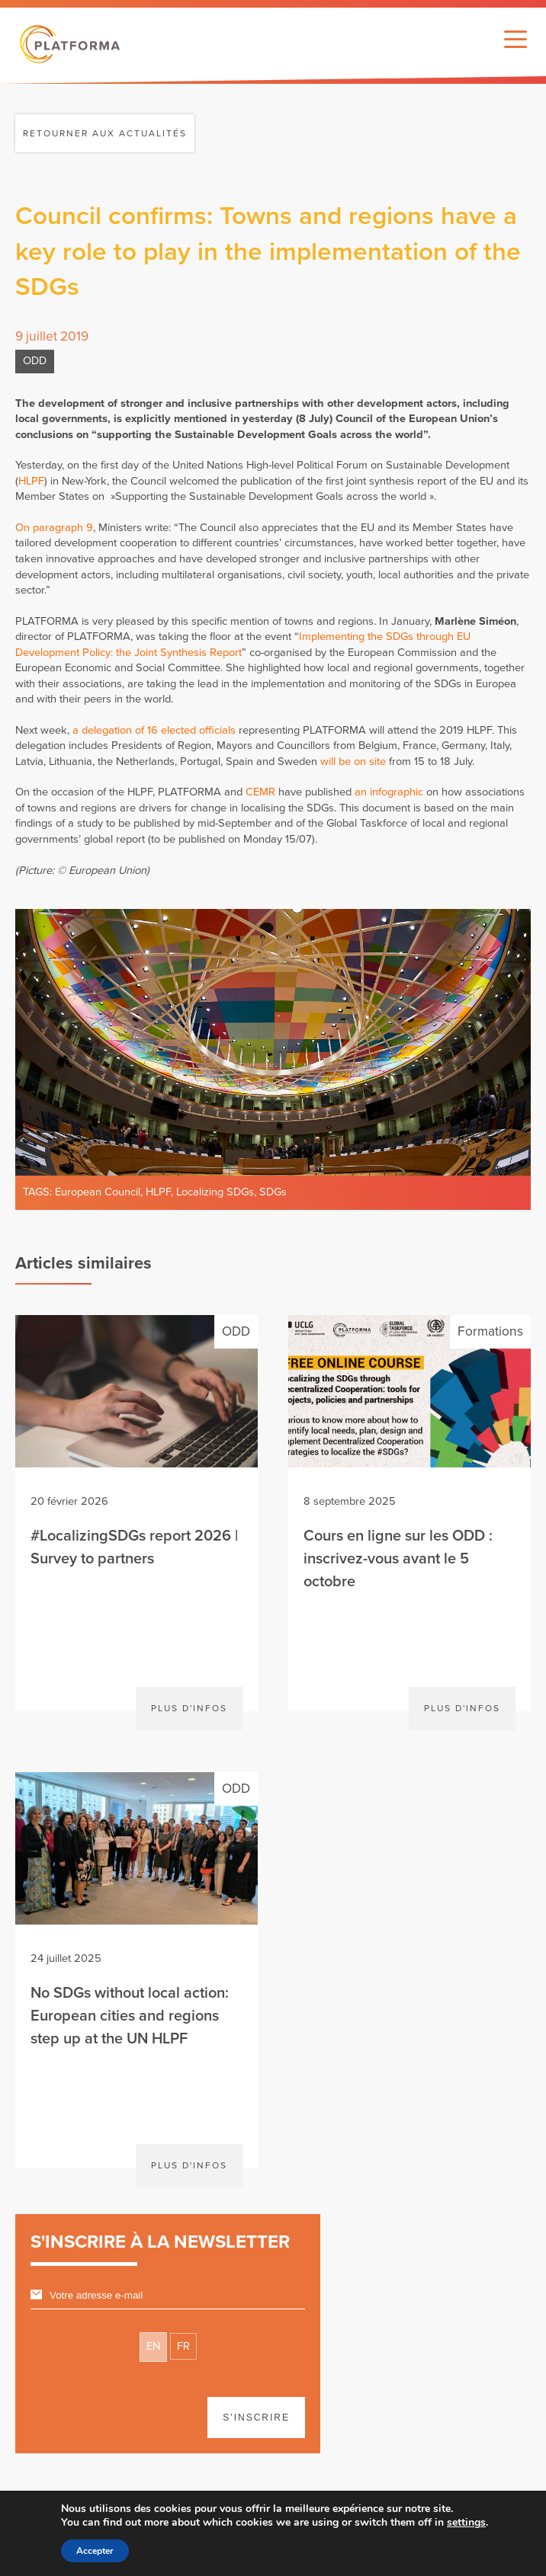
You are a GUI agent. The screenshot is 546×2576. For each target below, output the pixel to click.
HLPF (31, 481)
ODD (35, 360)
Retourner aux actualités (105, 133)
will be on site (353, 761)
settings (466, 2523)
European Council (97, 1192)
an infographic (389, 792)
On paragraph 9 (54, 527)
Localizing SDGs (215, 1192)
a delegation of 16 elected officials (154, 730)
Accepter (95, 2551)
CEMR (260, 792)
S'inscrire (256, 2417)
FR (183, 2346)
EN (153, 2346)
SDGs (273, 1192)
